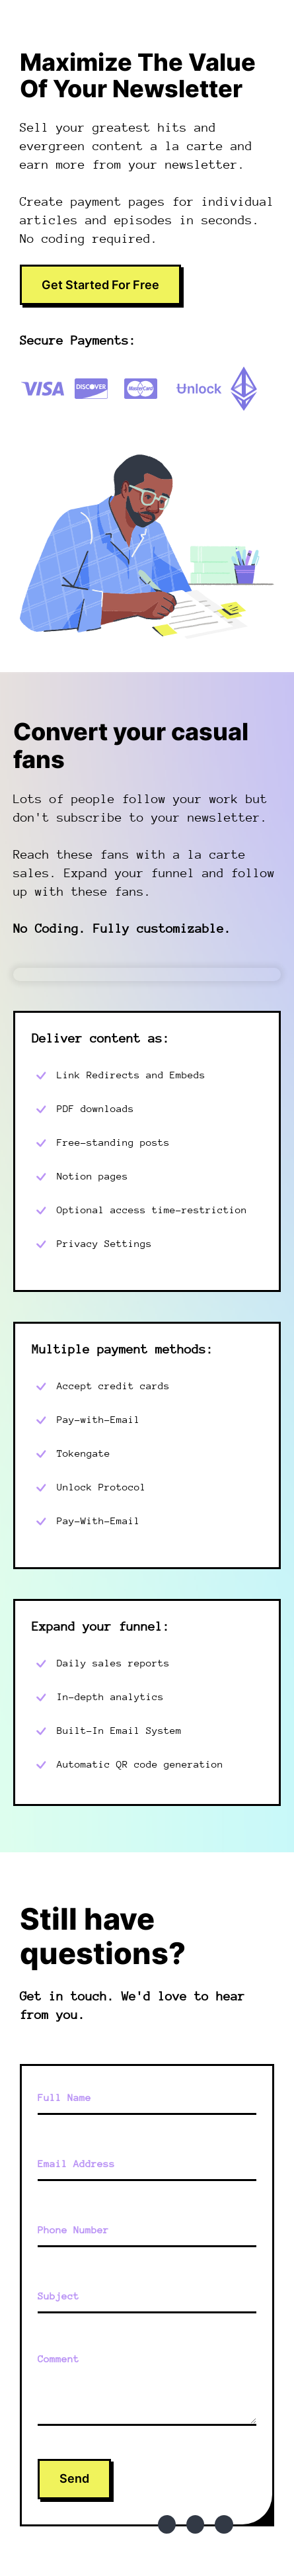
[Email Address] (147, 2164)
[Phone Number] (147, 2230)
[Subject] (147, 2296)
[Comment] (147, 2386)
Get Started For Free (100, 285)
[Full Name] (147, 2098)
